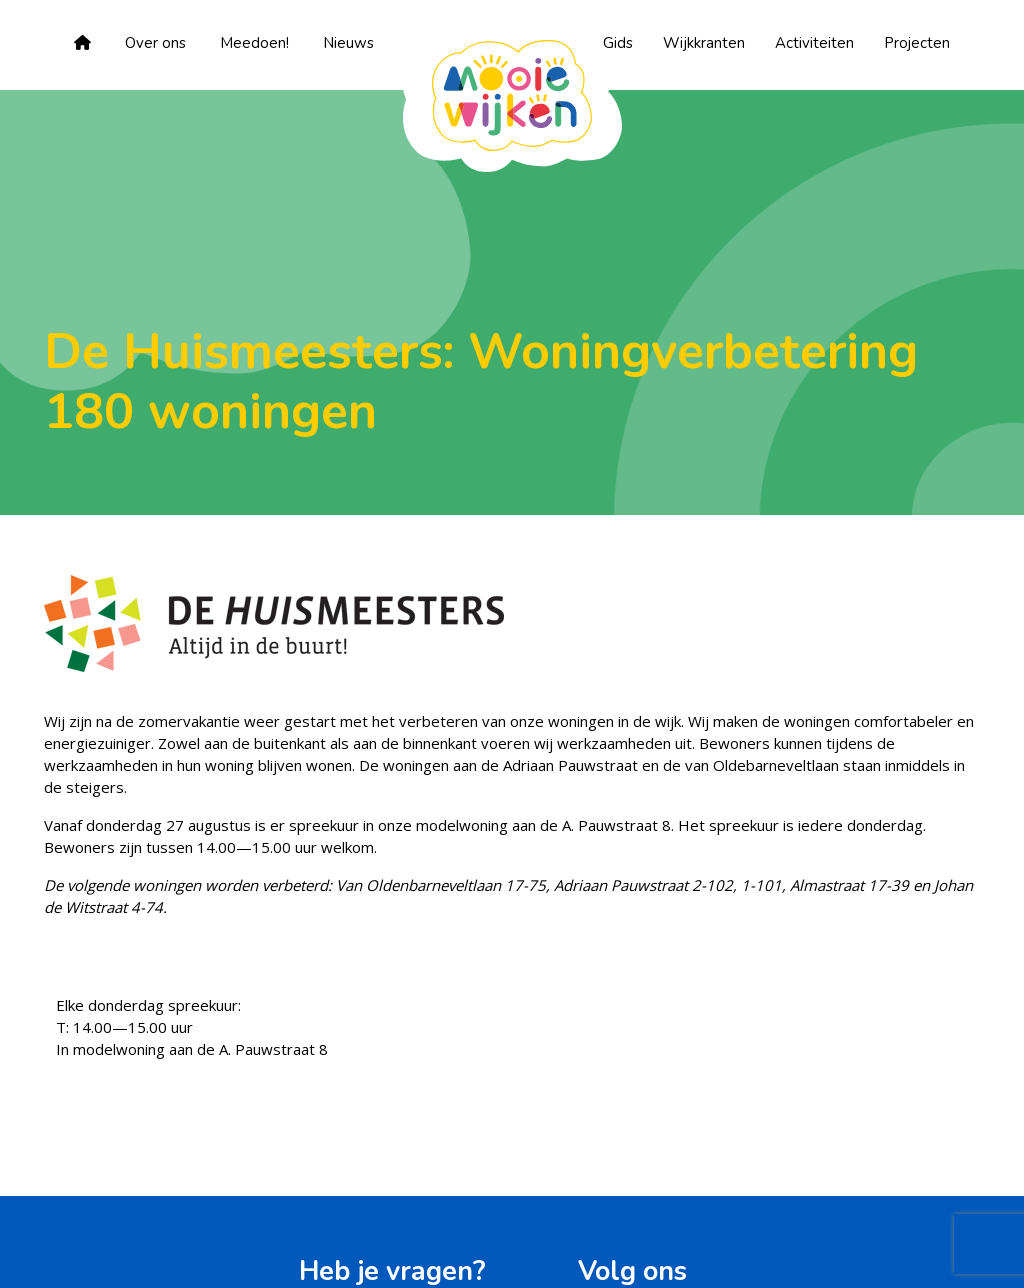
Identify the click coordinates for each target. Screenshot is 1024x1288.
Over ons (155, 43)
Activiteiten (814, 43)
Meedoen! (254, 43)
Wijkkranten (704, 43)
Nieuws (348, 43)
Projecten (917, 43)
